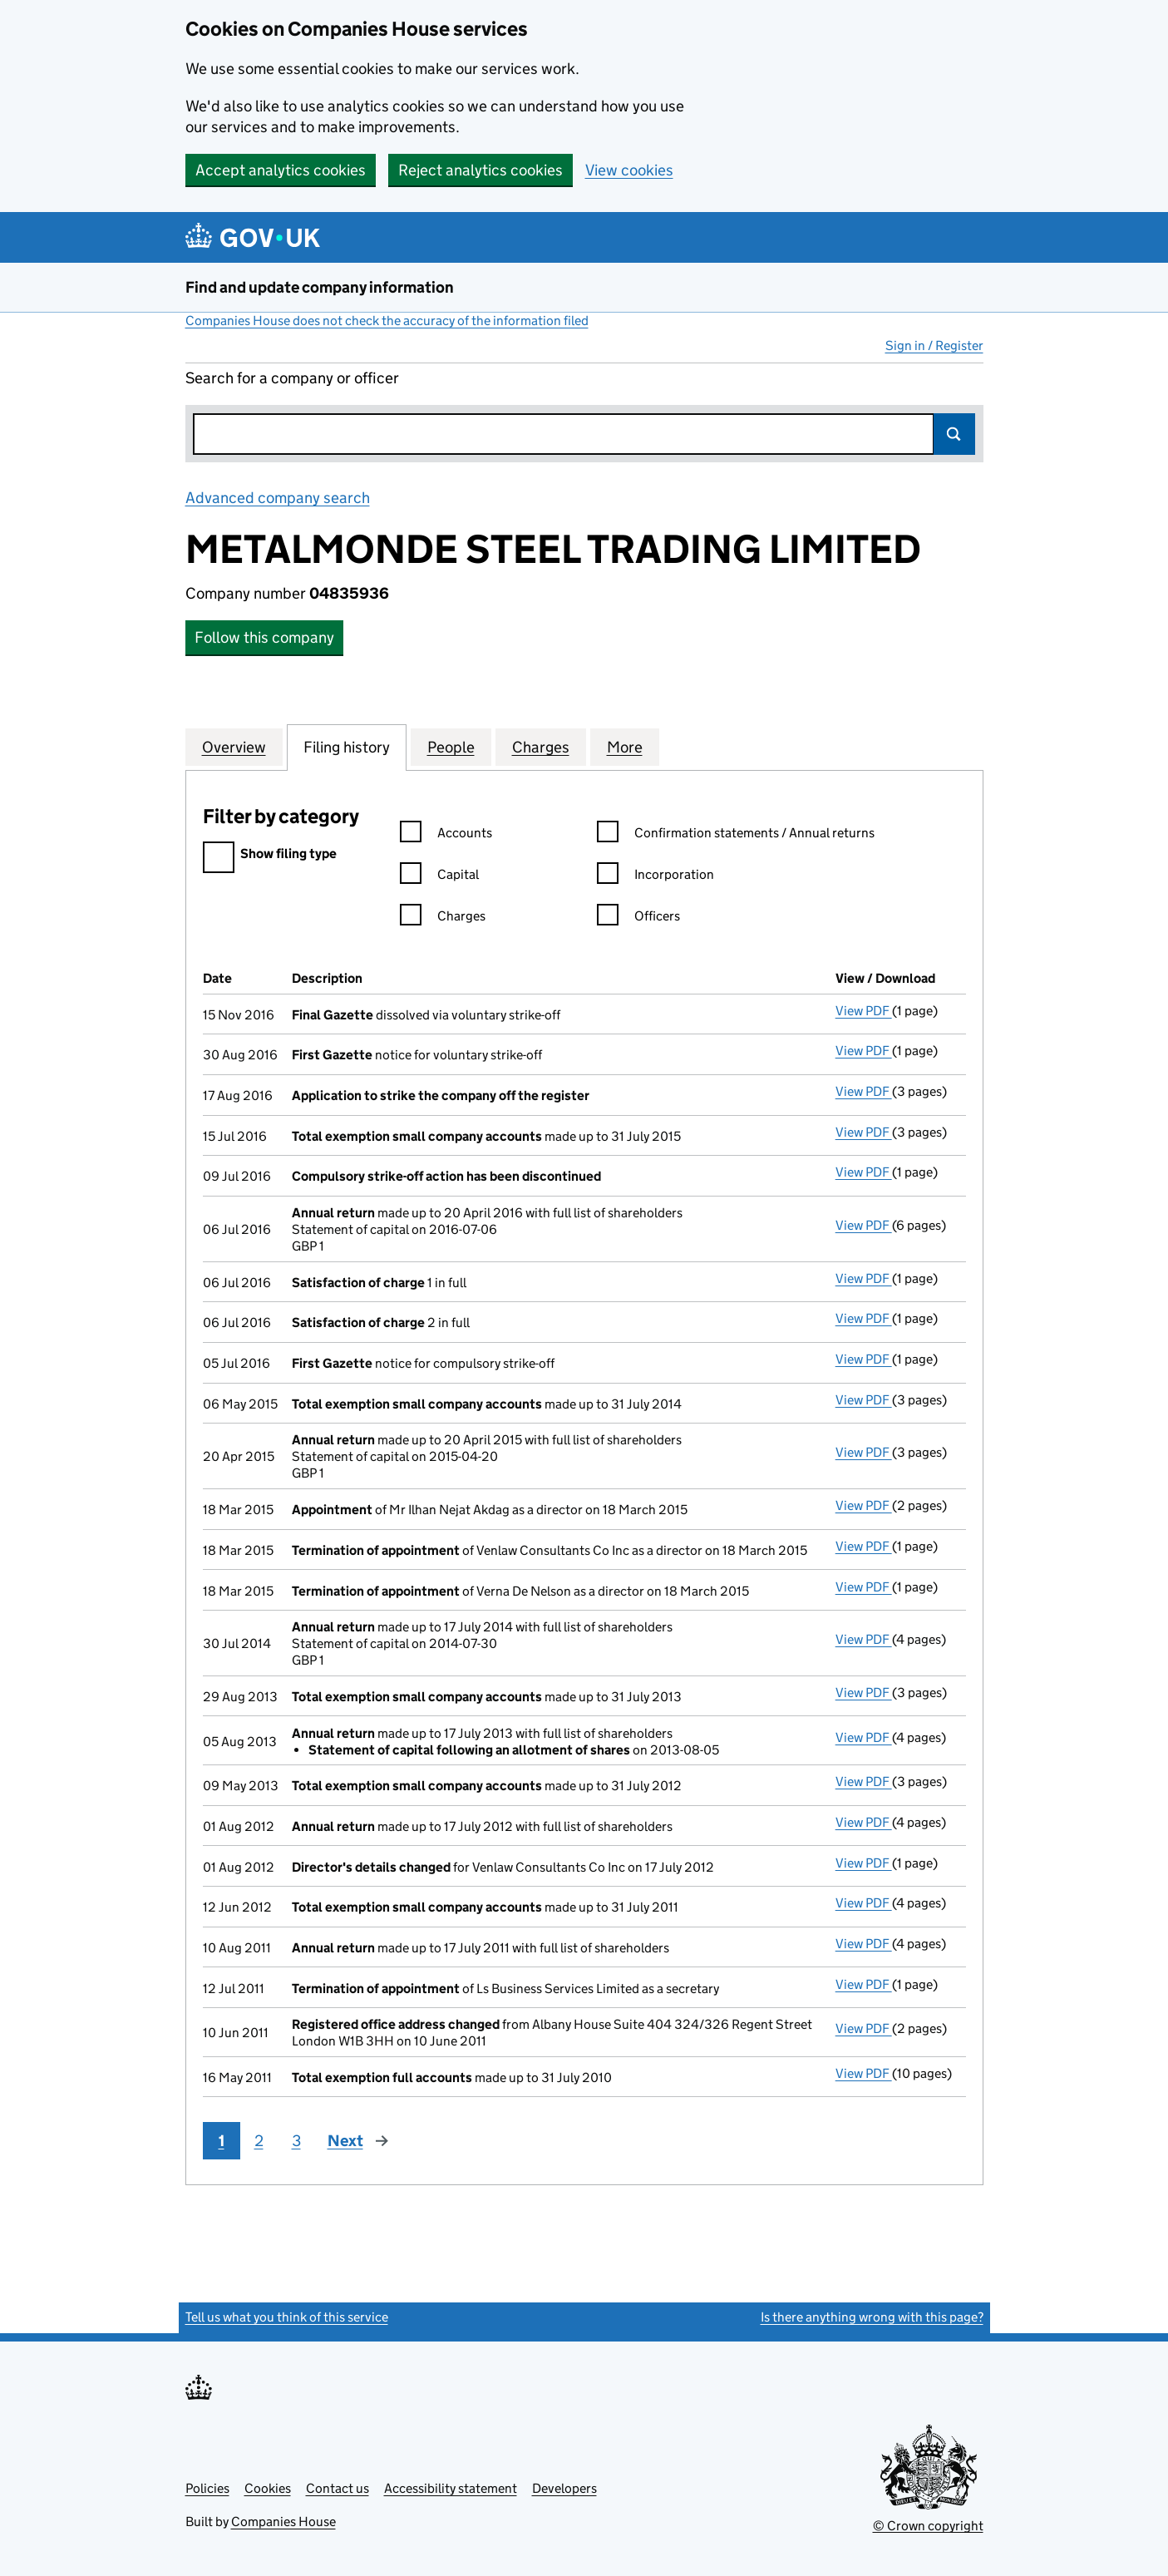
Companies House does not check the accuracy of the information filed (387, 320)
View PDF (863, 1011)
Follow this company (264, 637)
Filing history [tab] (346, 747)
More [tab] (625, 747)
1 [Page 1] (221, 2140)
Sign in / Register (934, 345)
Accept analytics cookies (280, 170)
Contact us (337, 2488)
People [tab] (451, 747)
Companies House (283, 2521)
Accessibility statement (450, 2488)
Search (954, 434)
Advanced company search (277, 497)
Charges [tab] (540, 747)
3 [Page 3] (296, 2140)
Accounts (446, 835)
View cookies (629, 170)
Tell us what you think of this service (286, 2317)
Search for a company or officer (292, 377)
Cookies (267, 2488)
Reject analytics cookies (480, 170)
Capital (439, 876)
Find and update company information (319, 287)
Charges (442, 918)
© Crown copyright (928, 2526)
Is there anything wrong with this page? (872, 2317)
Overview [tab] (234, 747)
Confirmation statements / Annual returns (736, 835)
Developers (564, 2488)
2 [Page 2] (259, 2140)
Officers (638, 918)
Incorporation (655, 876)
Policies (207, 2488)
